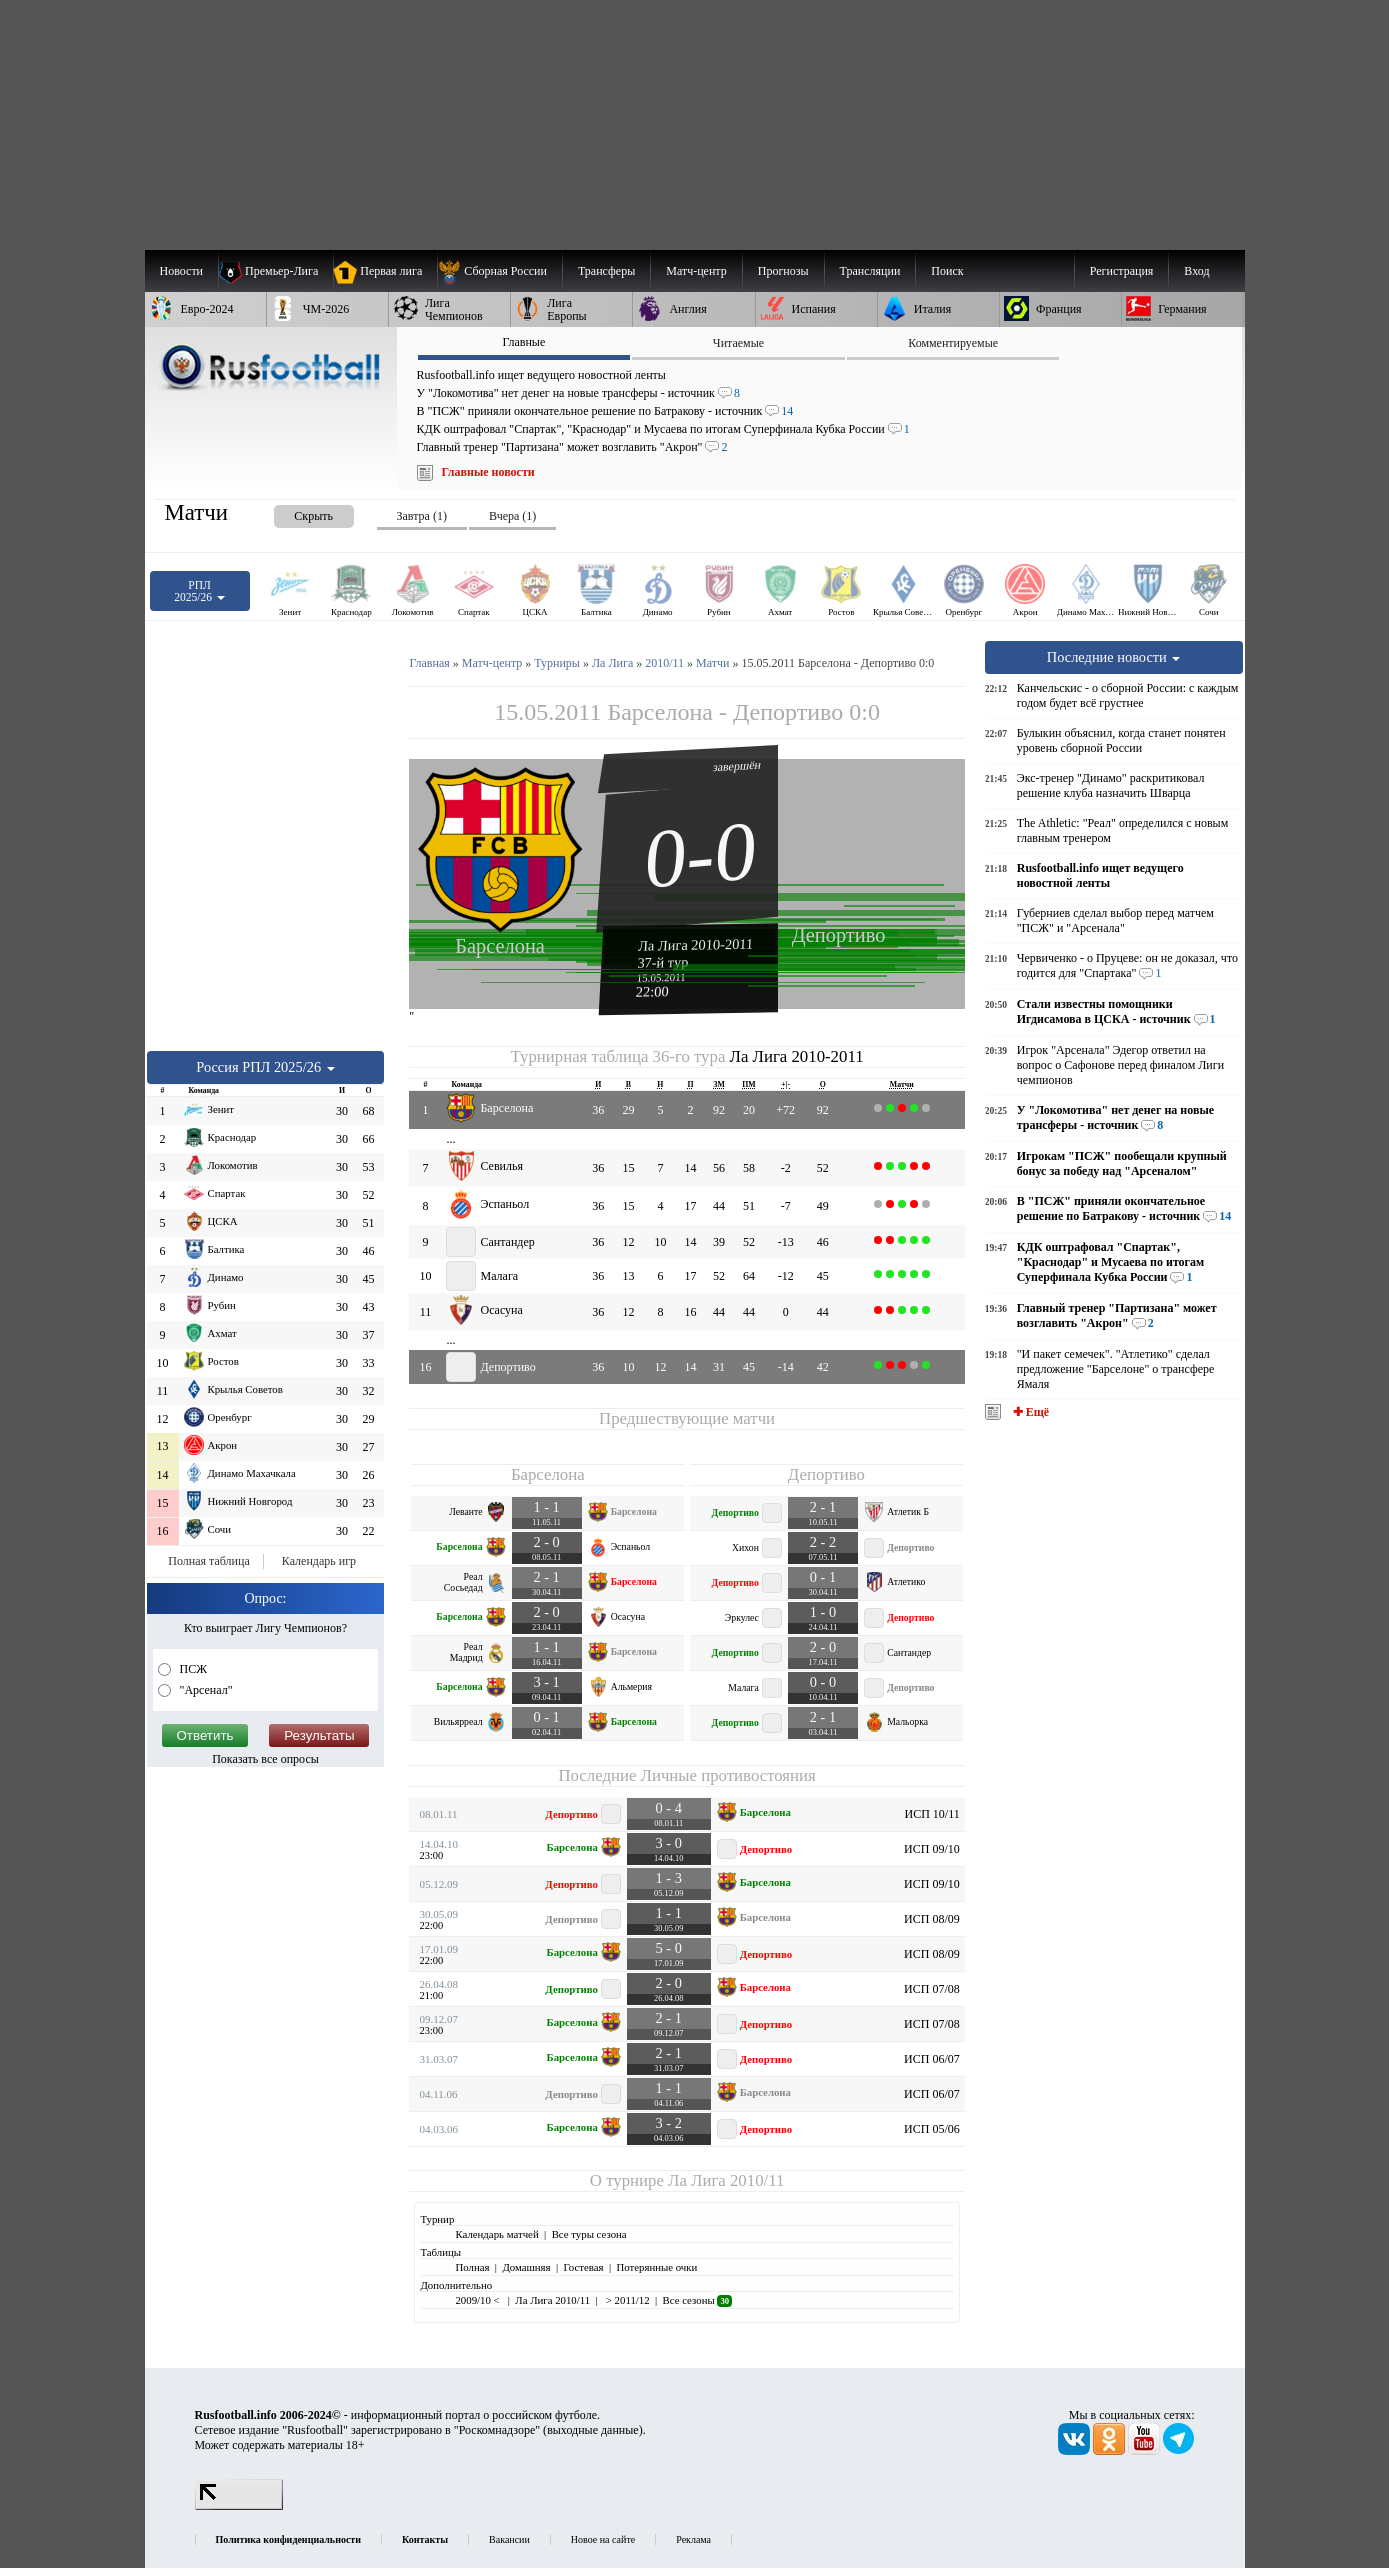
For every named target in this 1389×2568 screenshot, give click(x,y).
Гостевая (584, 2267)
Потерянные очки (656, 2267)
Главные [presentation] (523, 342)
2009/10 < (478, 2300)
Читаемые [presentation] (738, 343)
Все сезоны (697, 2300)
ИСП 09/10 (932, 1849)
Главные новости (488, 472)
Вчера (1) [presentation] (512, 516)
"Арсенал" (205, 1690)
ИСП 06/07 (932, 2059)
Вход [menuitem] (1196, 271)
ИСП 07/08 (932, 1989)
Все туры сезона (589, 2234)
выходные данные (593, 2430)
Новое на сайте (603, 2539)
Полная (472, 2267)
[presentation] (294, 512)
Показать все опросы (265, 1759)
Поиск (947, 271)
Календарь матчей (496, 2234)
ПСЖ (192, 1669)
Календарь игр (319, 1561)
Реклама (693, 2539)
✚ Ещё (1029, 1412)
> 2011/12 (626, 2300)
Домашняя (526, 2267)
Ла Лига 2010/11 (726, 2180)
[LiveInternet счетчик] (239, 2506)
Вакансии (509, 2539)
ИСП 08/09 (932, 1919)
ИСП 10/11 (931, 1814)
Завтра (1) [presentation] (422, 516)
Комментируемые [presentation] (953, 343)
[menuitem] (499, 271)
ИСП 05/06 (932, 2129)
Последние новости (1114, 657)
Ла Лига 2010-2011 (696, 944)
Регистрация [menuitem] (1122, 271)
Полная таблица (208, 1561)
